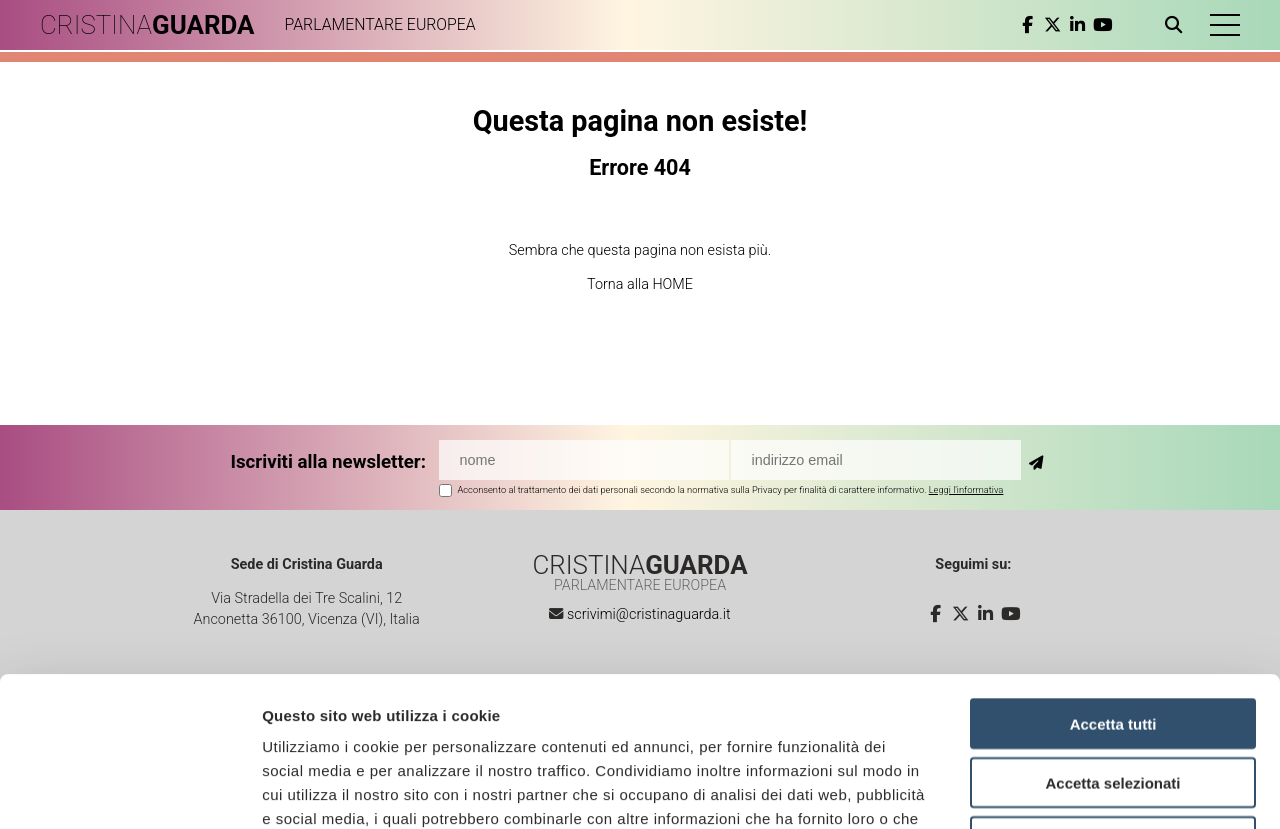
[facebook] (1027, 25)
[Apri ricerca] (1177, 25)
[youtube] (1102, 25)
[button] (1225, 25)
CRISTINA (147, 25)
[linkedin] (1077, 25)
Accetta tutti (1113, 583)
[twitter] (1052, 25)
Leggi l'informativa (966, 489)
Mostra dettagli (1052, 789)
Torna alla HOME (640, 284)
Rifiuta (1113, 701)
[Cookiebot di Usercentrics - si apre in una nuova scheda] (129, 790)
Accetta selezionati (1112, 642)
